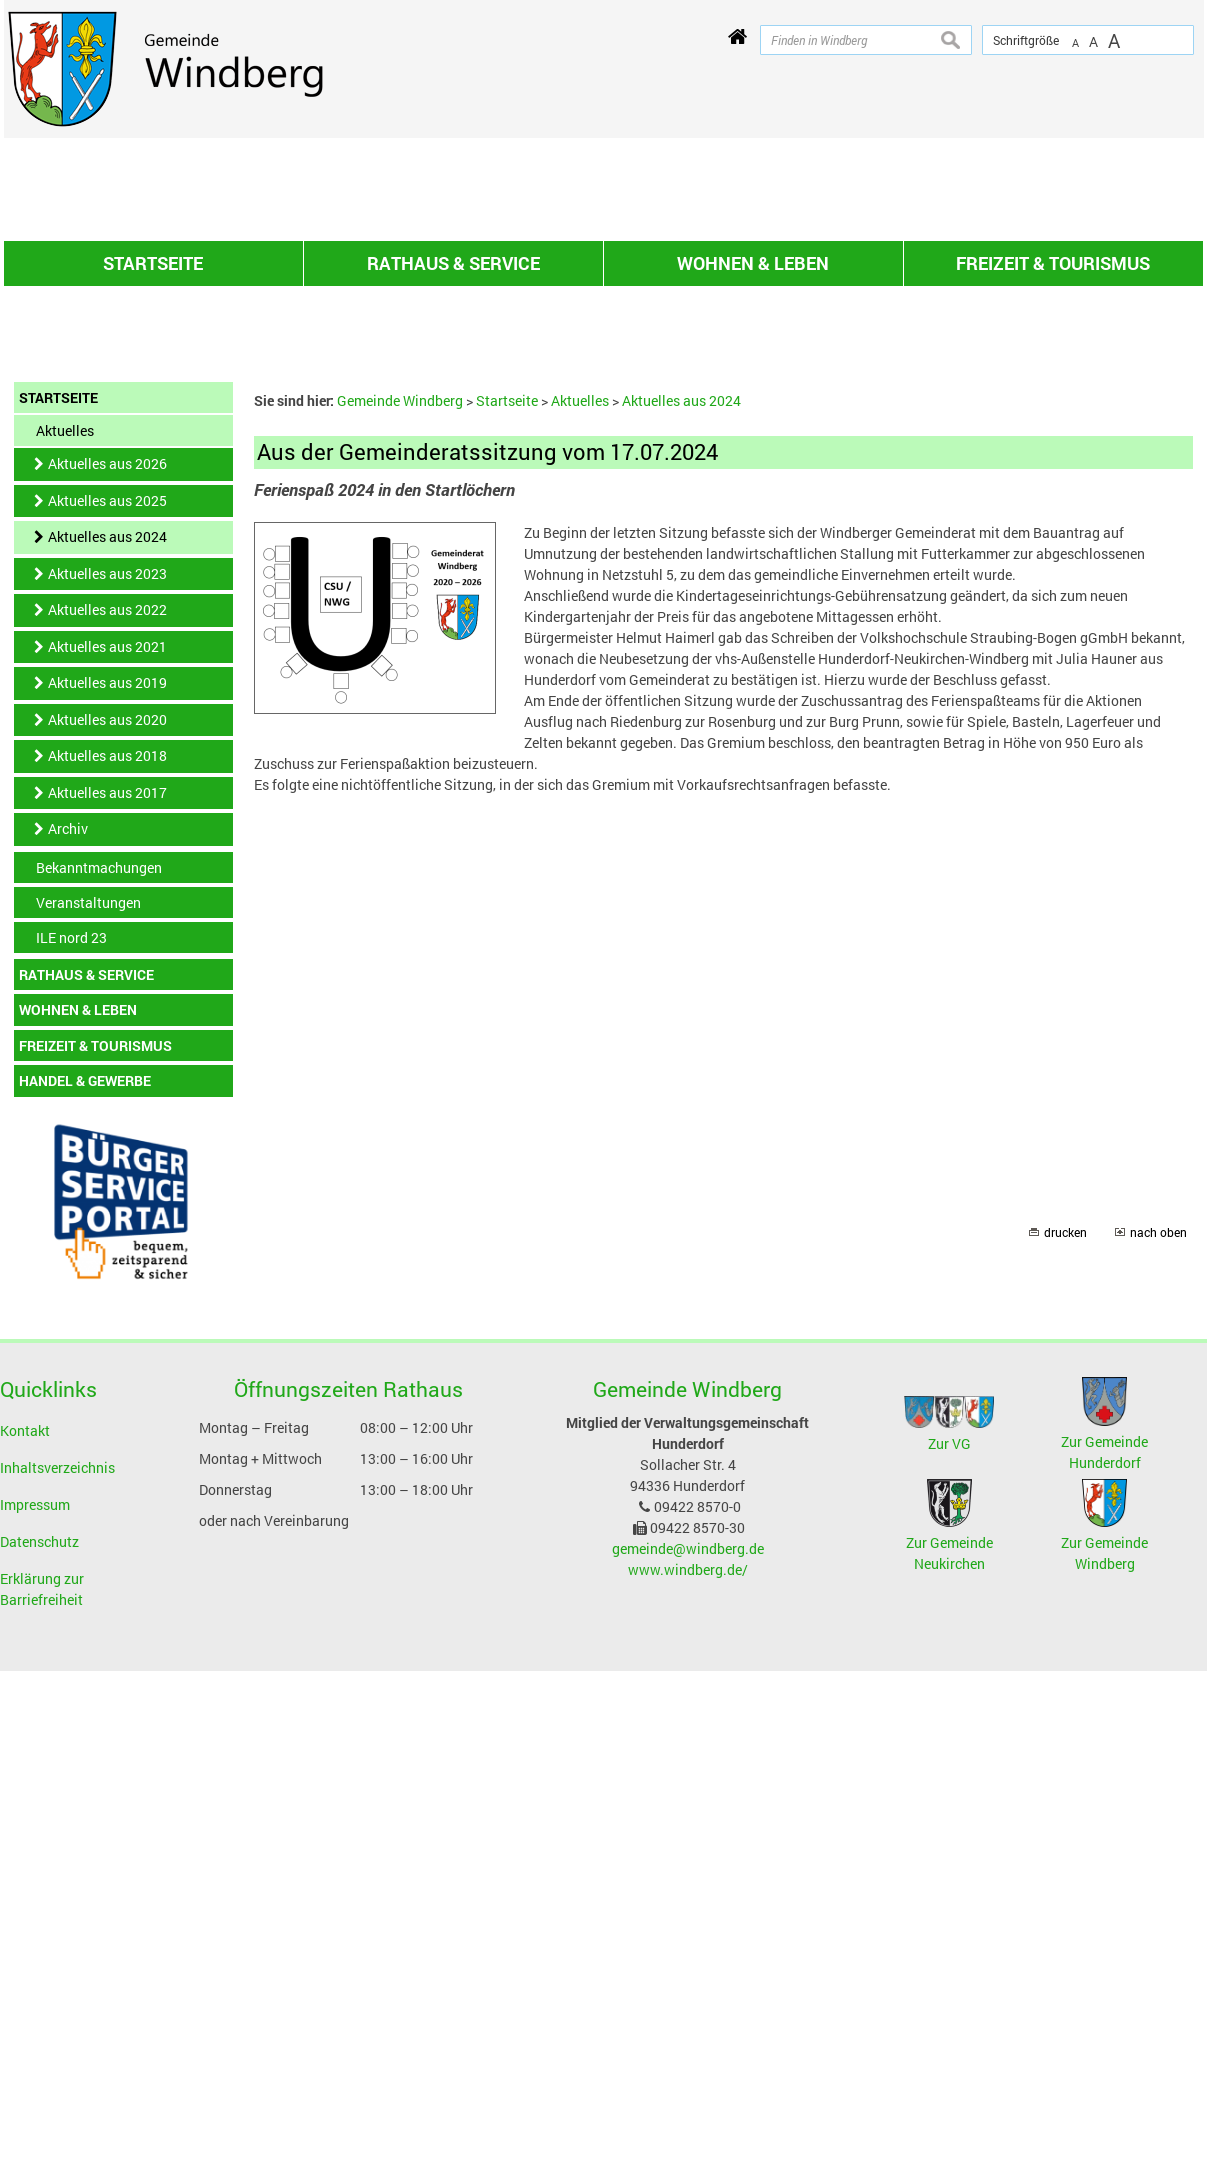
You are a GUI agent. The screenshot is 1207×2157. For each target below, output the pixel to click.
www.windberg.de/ (688, 1804)
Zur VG (949, 1678)
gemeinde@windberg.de (688, 1783)
